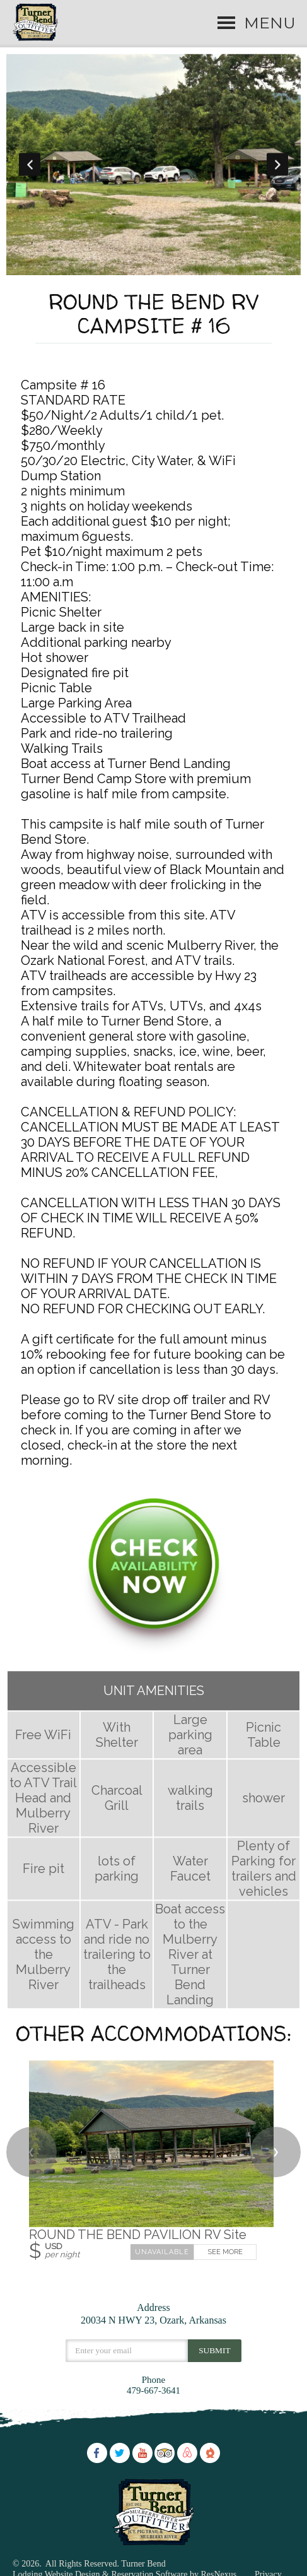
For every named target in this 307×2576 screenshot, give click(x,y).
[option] (153, 164)
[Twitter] (120, 2451)
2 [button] (163, 269)
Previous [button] (29, 164)
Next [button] (277, 164)
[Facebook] (97, 2451)
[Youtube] (142, 2451)
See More (225, 2252)
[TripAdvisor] (164, 2451)
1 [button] (144, 269)
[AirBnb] (187, 2451)
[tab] (144, 269)
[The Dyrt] (210, 2451)
